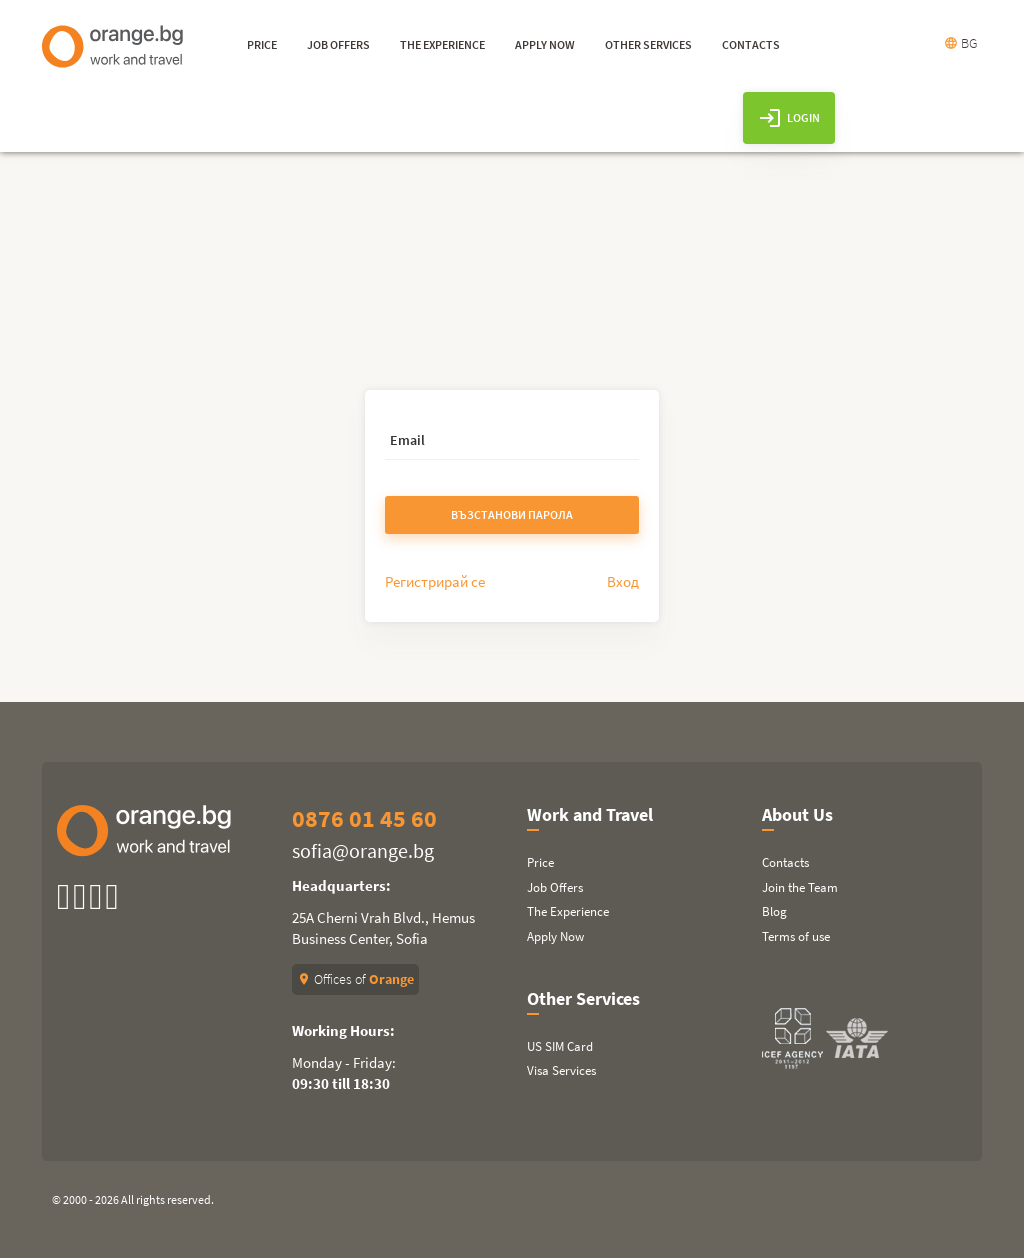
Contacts (785, 862)
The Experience (568, 911)
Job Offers (555, 887)
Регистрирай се (435, 581)
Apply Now (555, 936)
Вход (623, 581)
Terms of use (796, 936)
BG (960, 43)
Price (540, 862)
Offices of (355, 979)
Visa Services (561, 1070)
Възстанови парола (512, 514)
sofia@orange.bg (363, 850)
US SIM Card (560, 1046)
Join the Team (800, 887)
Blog (774, 911)
